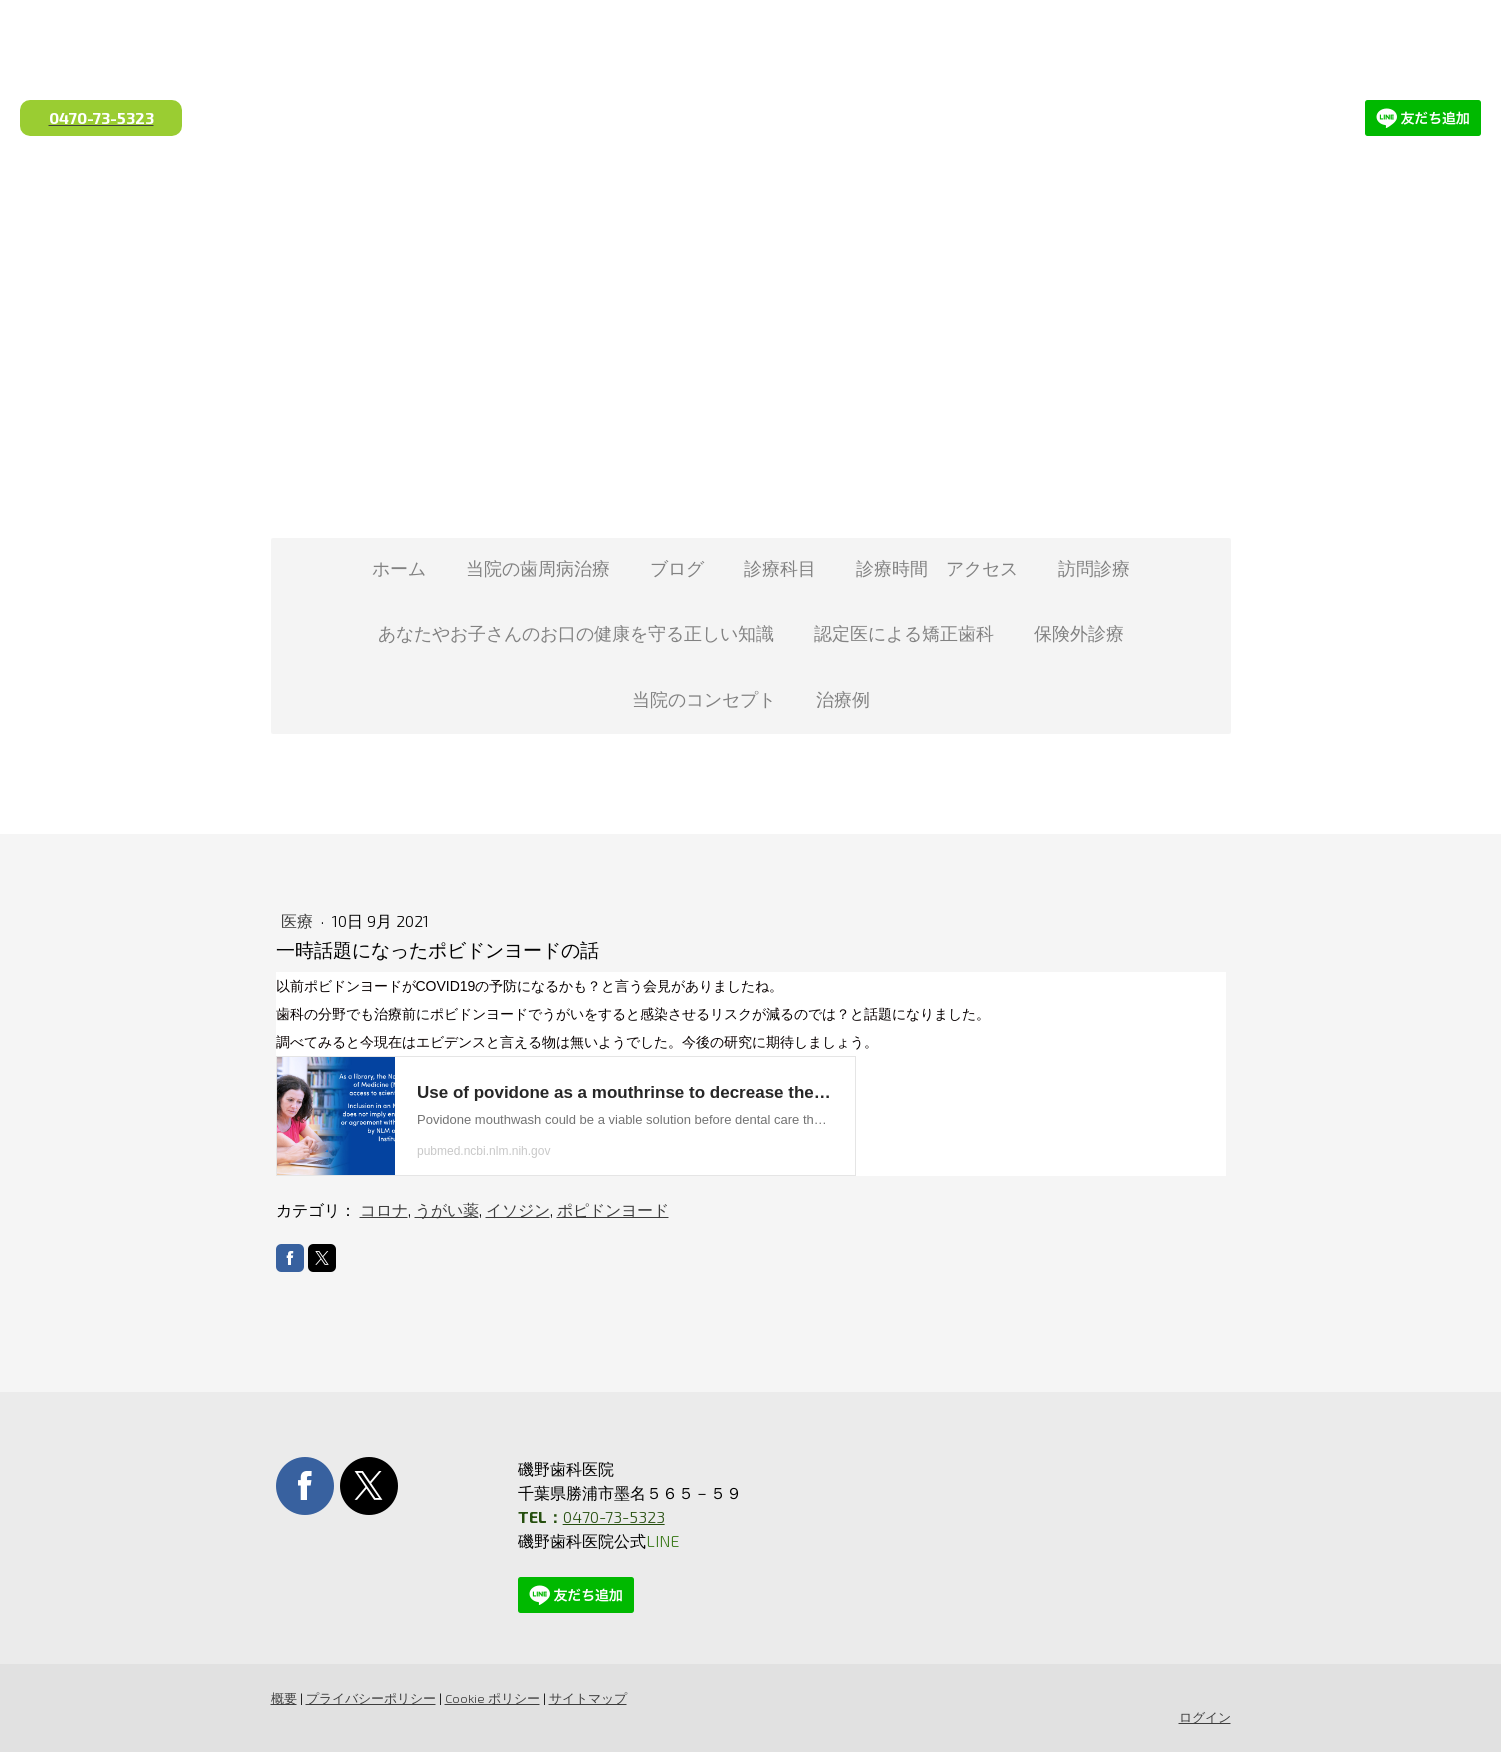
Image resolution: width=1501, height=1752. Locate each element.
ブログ (677, 568)
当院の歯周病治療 (538, 568)
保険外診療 (1079, 633)
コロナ (384, 1209)
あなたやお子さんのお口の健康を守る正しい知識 (576, 633)
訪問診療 (1094, 568)
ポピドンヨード (613, 1209)
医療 (299, 920)
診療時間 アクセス (937, 568)
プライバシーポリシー (371, 1698)
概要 (284, 1698)
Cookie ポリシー (492, 1698)
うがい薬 (447, 1209)
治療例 (843, 699)
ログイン (1205, 1717)
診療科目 (780, 568)
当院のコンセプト (704, 699)
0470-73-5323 (614, 1516)
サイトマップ (588, 1698)
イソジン (518, 1209)
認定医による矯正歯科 (904, 633)
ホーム (399, 568)
